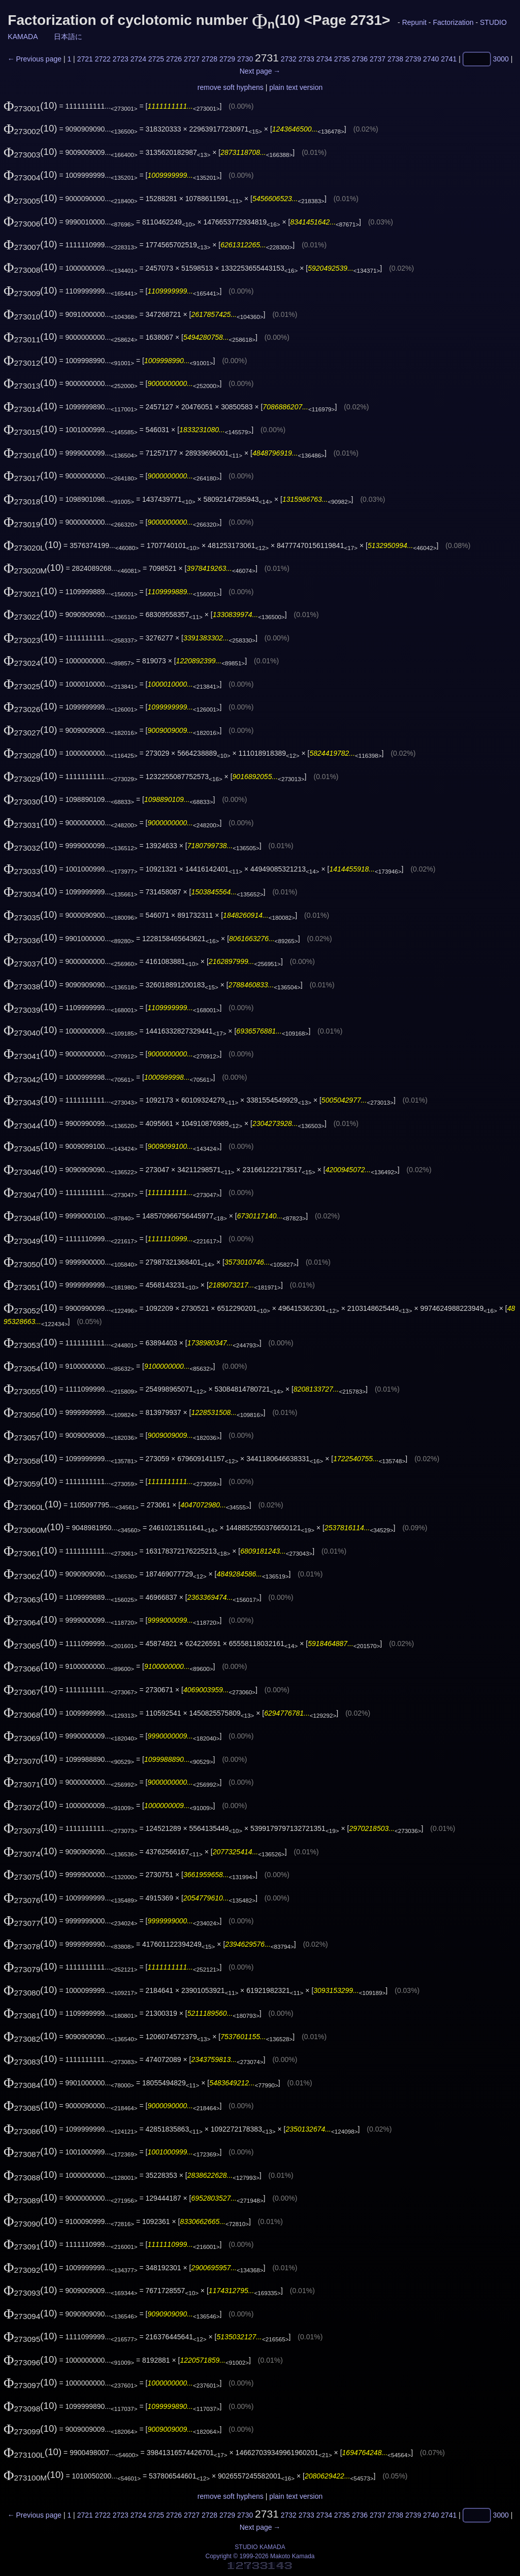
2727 (192, 59)
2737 (377, 59)
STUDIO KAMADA (260, 2547)
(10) (30, 105)
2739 (413, 59)
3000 (501, 59)
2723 (120, 59)
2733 (306, 59)
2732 (289, 59)
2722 (103, 59)
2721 (85, 59)
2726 (174, 59)
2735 (342, 59)
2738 (395, 59)
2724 (138, 59)
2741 (449, 59)
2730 (245, 59)
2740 (431, 59)
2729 (227, 59)
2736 (360, 59)
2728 (209, 59)
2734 (324, 59)
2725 (156, 59)
